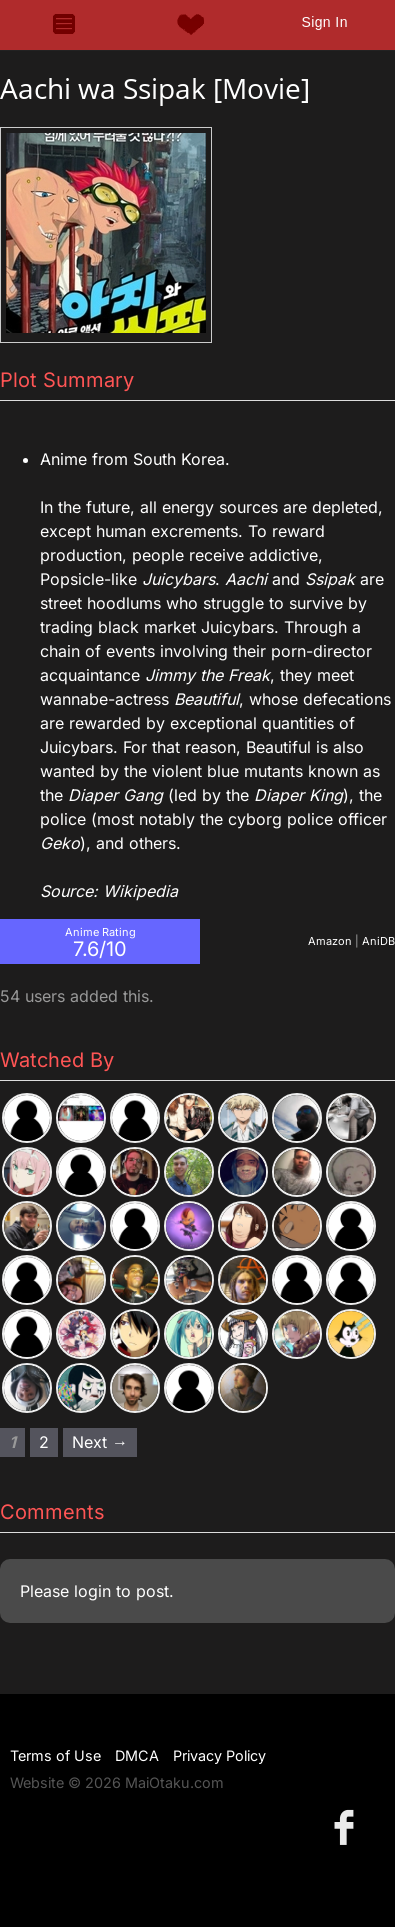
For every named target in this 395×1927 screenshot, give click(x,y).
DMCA (137, 1755)
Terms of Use (55, 1755)
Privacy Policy (219, 1755)
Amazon (330, 941)
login (92, 1591)
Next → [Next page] (100, 1442)
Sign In (324, 22)
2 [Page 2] (44, 1442)
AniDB (378, 941)
